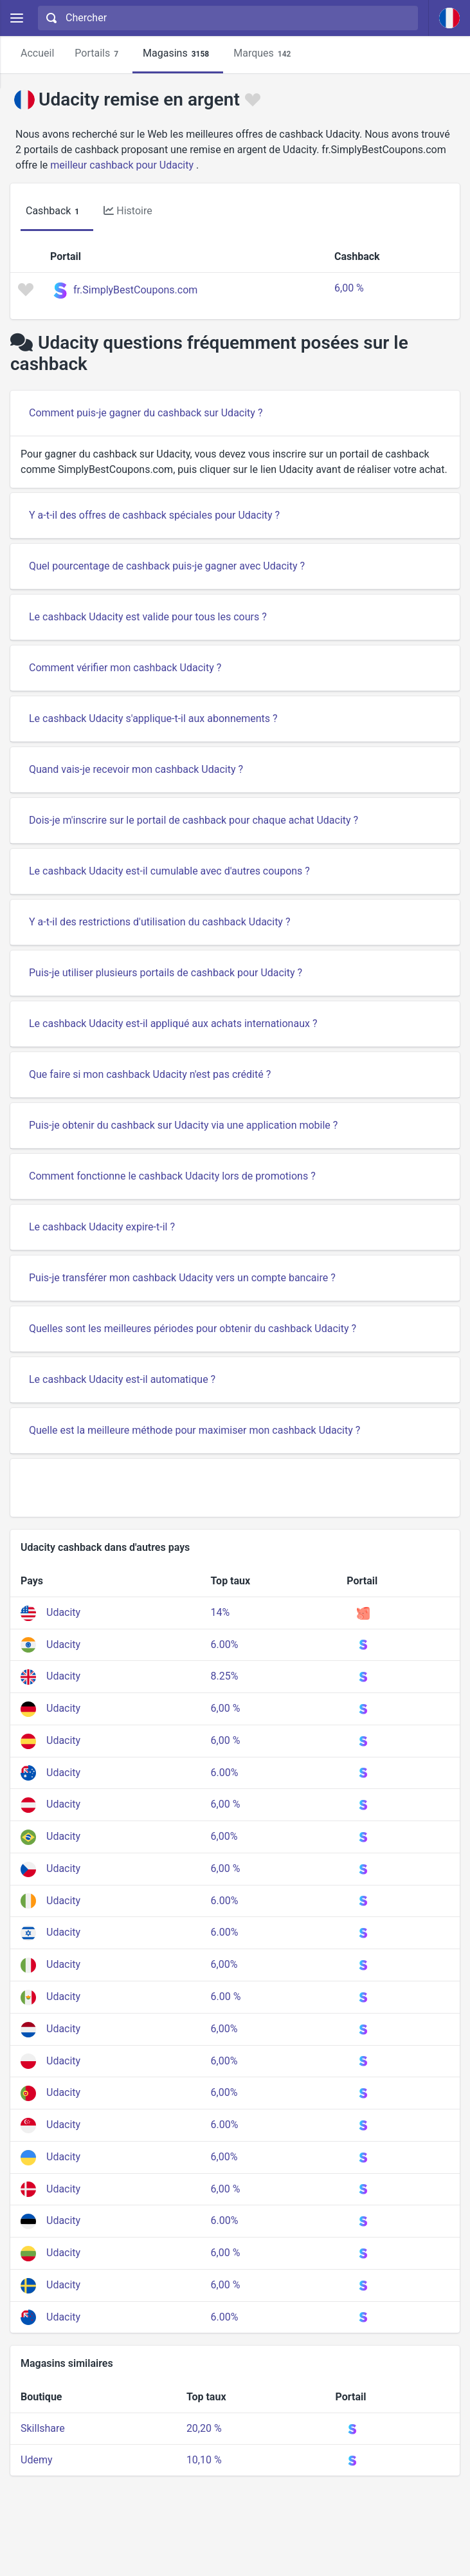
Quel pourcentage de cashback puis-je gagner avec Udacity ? (167, 566)
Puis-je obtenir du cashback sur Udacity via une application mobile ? (183, 1125)
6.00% (225, 1644)
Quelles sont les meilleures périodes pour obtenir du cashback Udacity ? (192, 1328)
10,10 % (204, 2460)
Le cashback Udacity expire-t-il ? (102, 1227)
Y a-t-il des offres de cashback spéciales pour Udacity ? (154, 515)
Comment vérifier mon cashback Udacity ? (125, 668)
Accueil (37, 53)
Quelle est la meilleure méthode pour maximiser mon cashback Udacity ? (194, 1430)
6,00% (224, 1836)
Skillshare (43, 2428)
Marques (263, 53)
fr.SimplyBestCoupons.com (135, 290)
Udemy (36, 2460)
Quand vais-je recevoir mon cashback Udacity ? (136, 769)
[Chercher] (237, 18)
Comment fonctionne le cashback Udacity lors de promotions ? (172, 1176)
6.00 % (226, 1996)
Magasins (178, 53)
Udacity (63, 1612)
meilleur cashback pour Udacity (122, 165)
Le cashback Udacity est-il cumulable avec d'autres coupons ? (169, 871)
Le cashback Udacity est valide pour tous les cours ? (148, 617)
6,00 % (349, 288)
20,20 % (204, 2428)
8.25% (225, 1676)
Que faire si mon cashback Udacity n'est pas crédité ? (150, 1074)
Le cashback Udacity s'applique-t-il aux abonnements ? (153, 718)
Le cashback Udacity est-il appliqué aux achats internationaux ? (173, 1023)
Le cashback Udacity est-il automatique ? (122, 1379)
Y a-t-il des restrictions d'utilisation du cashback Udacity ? (159, 922)
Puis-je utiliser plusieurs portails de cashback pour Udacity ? (165, 973)
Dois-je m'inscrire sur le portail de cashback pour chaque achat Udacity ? (193, 820)
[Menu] (16, 18)
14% (220, 1612)
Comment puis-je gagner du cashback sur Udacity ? (145, 413)
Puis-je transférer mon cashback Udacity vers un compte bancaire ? (182, 1278)
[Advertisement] (235, 1488)
